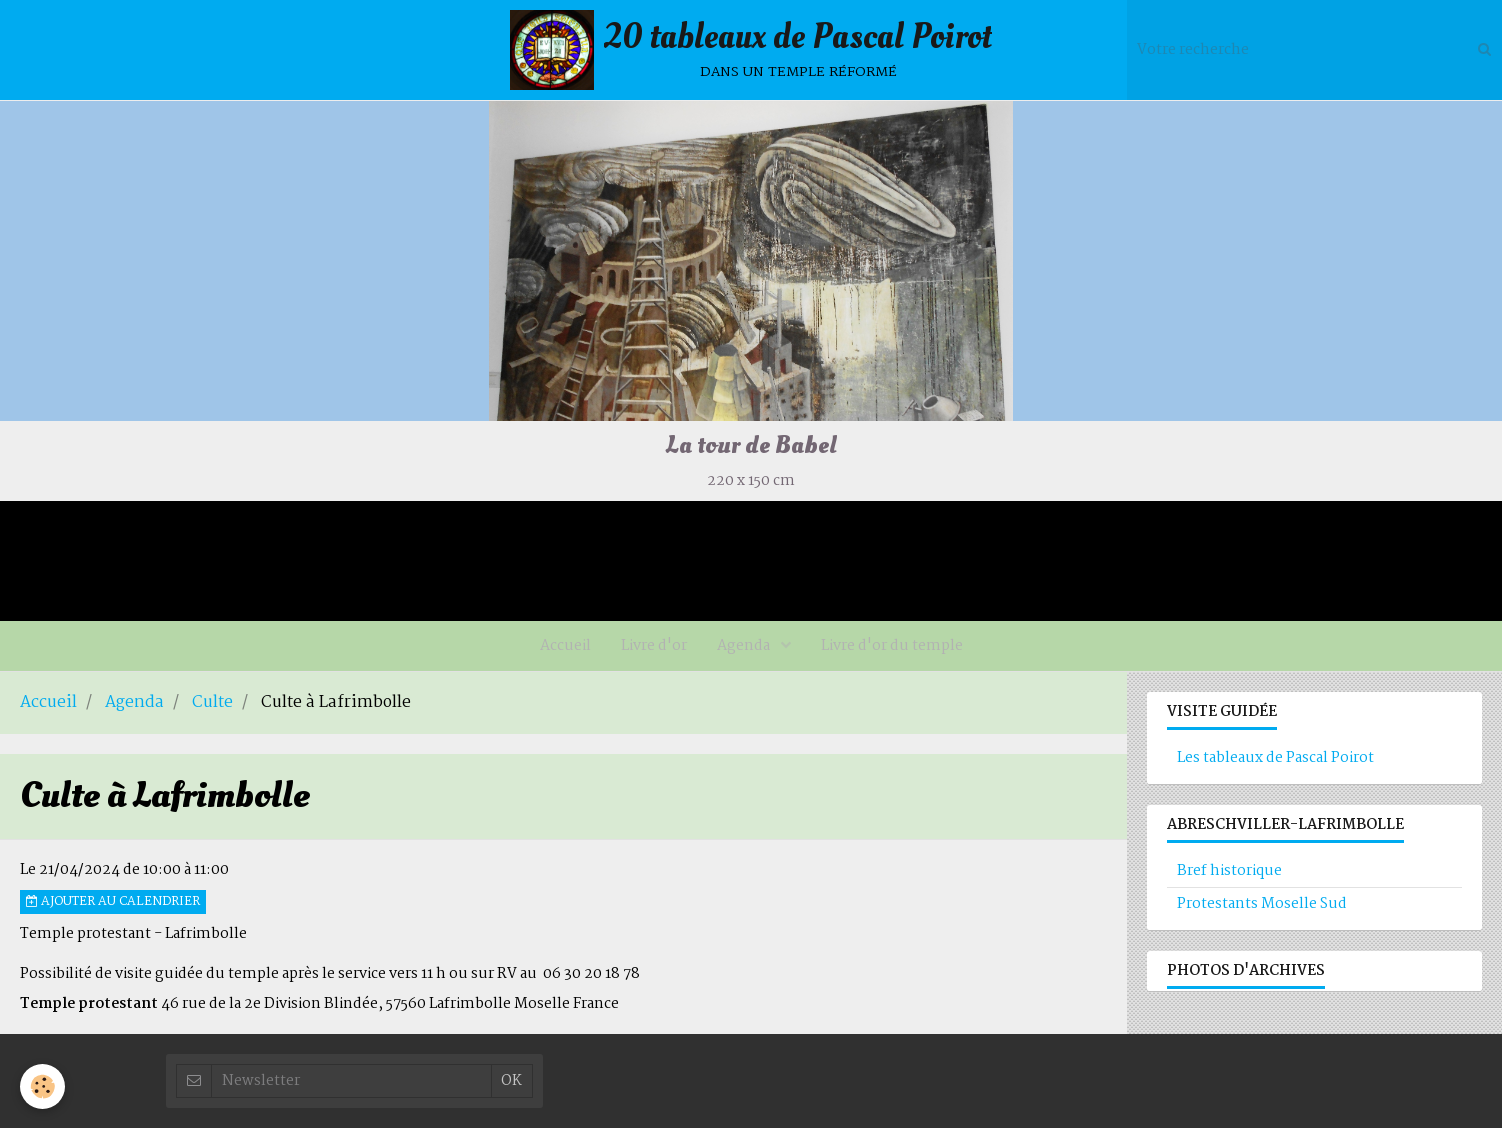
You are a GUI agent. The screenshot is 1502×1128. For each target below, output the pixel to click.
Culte (212, 703)
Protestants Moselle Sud (1262, 904)
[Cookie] (42, 1086)
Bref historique (1229, 871)
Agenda (745, 646)
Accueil (565, 646)
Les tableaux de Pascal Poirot (1275, 758)
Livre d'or (654, 646)
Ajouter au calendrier (113, 902)
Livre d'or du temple (892, 646)
